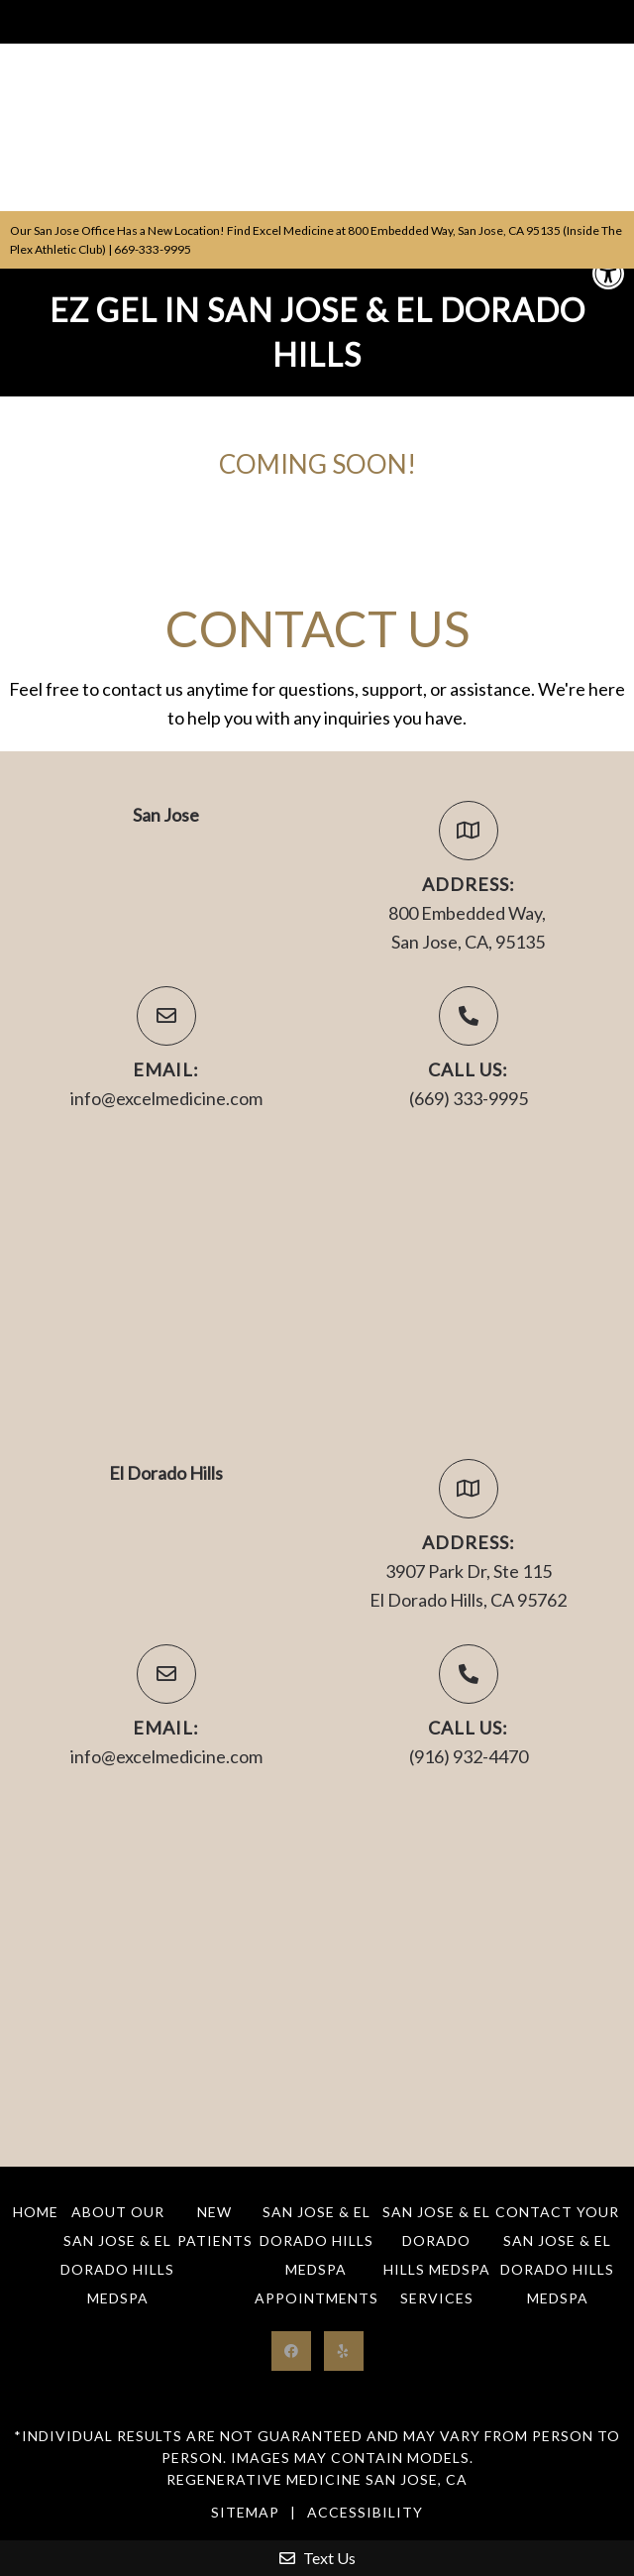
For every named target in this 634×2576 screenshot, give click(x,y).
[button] (608, 273)
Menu (32, 22)
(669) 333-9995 (468, 1098)
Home (35, 2211)
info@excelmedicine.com (166, 1098)
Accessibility (365, 2512)
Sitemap (245, 2512)
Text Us (317, 2557)
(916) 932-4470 (468, 1756)
